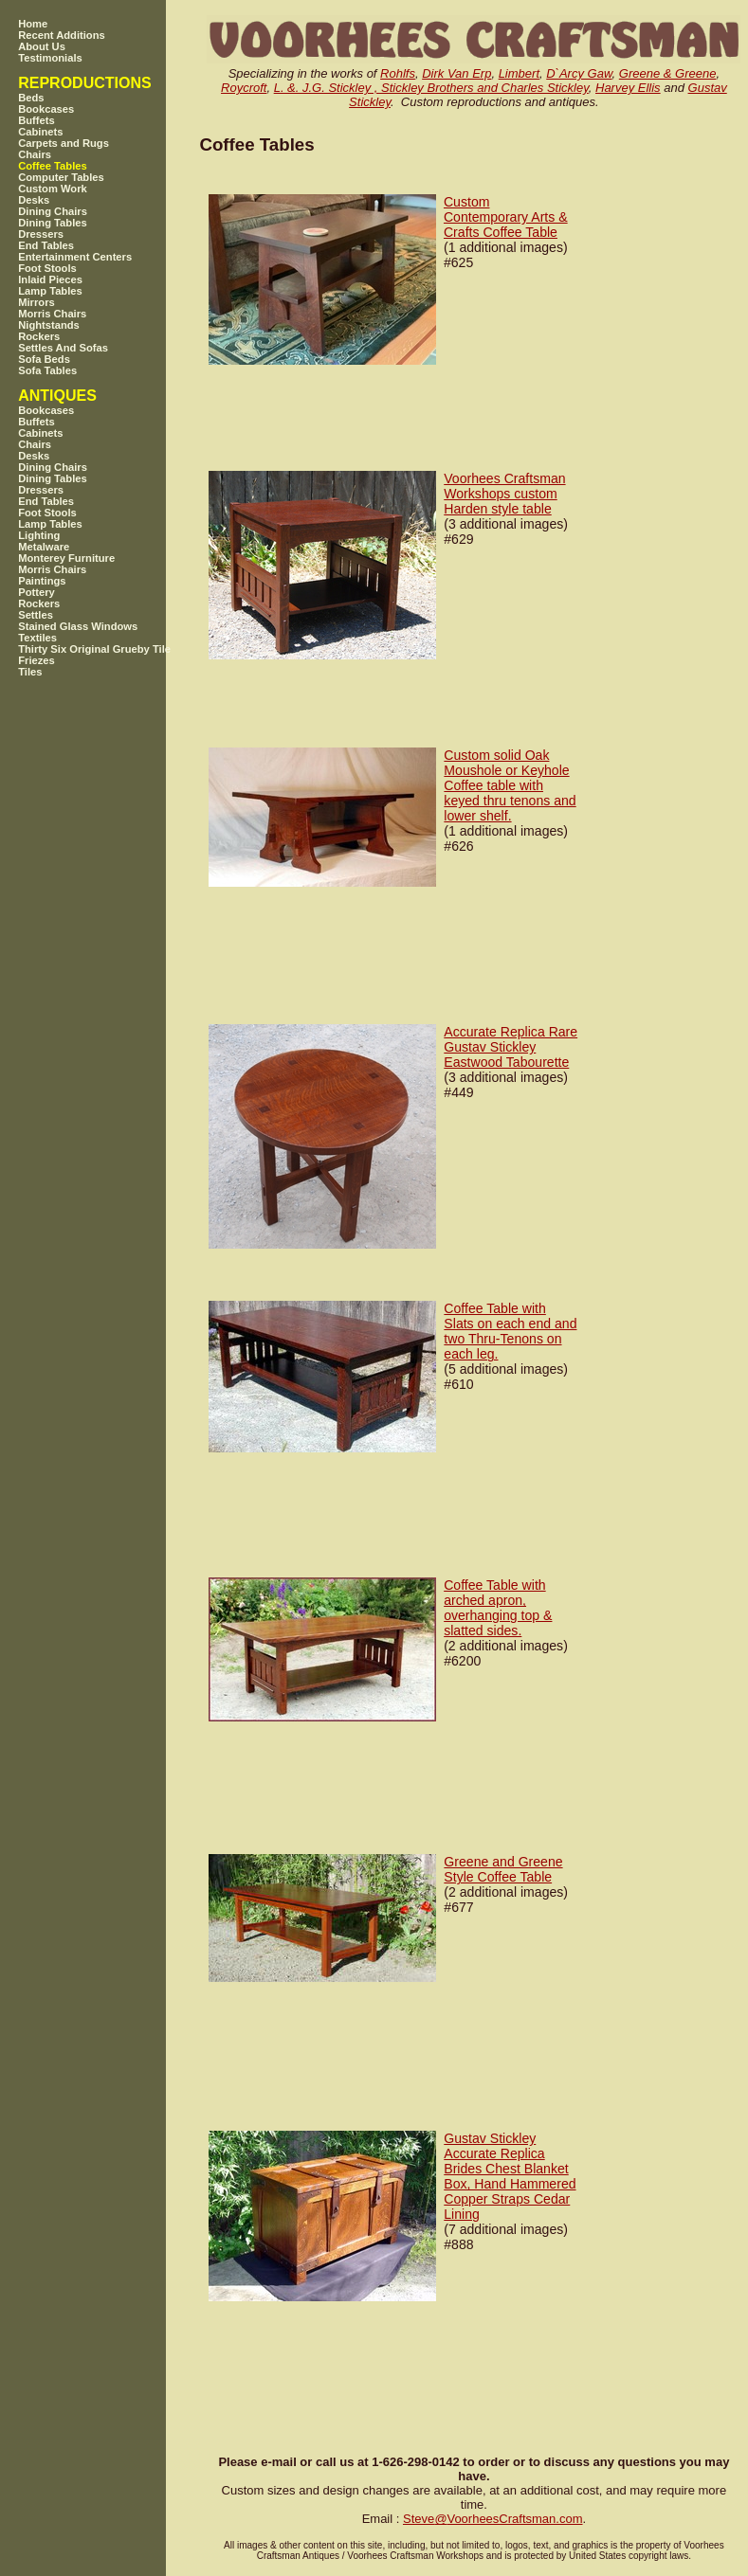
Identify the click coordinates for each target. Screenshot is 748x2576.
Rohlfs (397, 73)
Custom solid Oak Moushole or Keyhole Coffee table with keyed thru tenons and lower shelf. (509, 785)
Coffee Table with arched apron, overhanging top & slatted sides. (498, 1607)
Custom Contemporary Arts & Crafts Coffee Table (506, 217)
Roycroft (243, 88)
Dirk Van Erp (456, 73)
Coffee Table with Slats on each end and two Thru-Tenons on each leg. (510, 1331)
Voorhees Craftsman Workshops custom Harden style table (504, 493)
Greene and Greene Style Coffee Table (503, 1869)
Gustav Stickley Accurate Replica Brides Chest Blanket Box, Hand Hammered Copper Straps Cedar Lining (509, 2176)
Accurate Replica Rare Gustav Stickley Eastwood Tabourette (510, 1047)
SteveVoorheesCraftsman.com (493, 2519)
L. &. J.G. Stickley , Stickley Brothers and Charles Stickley (431, 88)
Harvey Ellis (628, 88)
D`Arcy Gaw (578, 73)
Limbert (519, 73)
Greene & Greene (668, 73)
